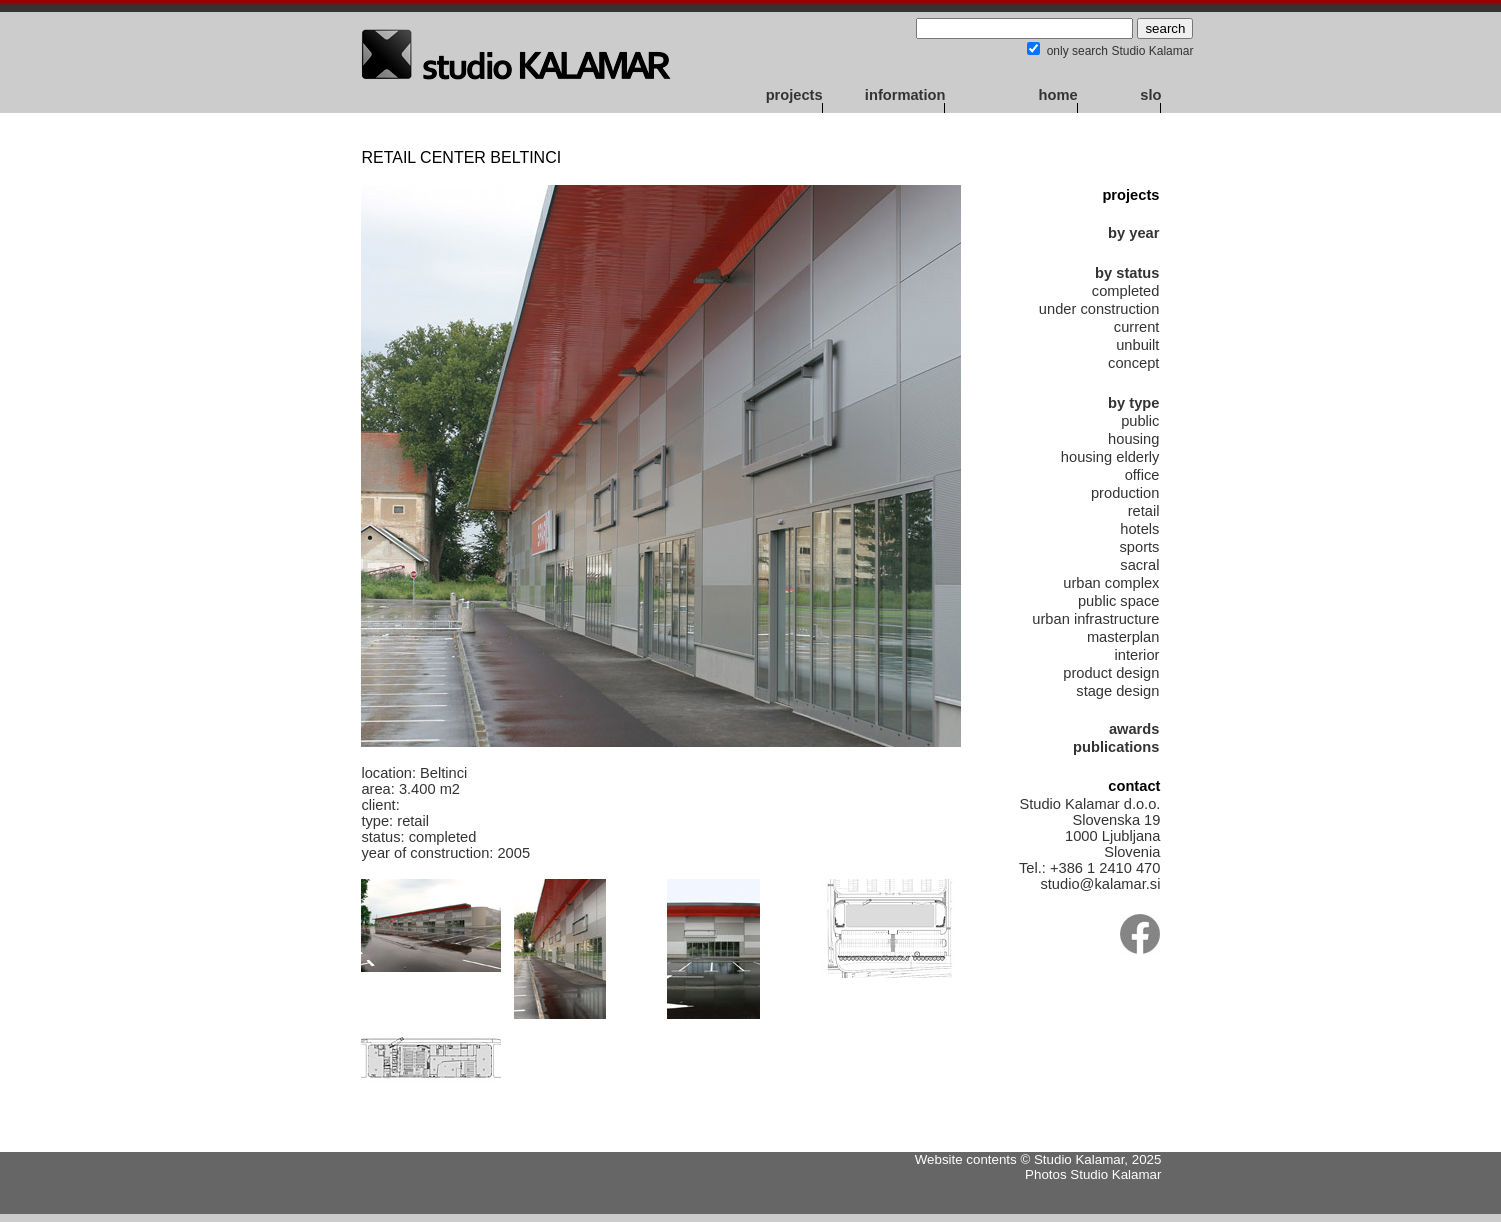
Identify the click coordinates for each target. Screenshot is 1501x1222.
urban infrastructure (1095, 619)
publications (1116, 747)
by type (1133, 403)
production (1125, 493)
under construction (1099, 309)
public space (1118, 601)
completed (1126, 291)
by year (1133, 233)
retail (1144, 511)
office (1142, 475)
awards (1134, 729)
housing (1133, 439)
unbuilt (1137, 345)
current (1137, 327)
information (905, 95)
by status (1127, 273)
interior (1137, 655)
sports (1140, 547)
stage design (1117, 691)
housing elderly (1110, 457)
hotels (1139, 529)
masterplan (1123, 637)
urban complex (1111, 583)
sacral (1139, 565)
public (1140, 421)
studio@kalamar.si (1100, 884)
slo (1150, 95)
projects (794, 95)
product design (1111, 673)
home (1058, 95)
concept (1133, 363)
